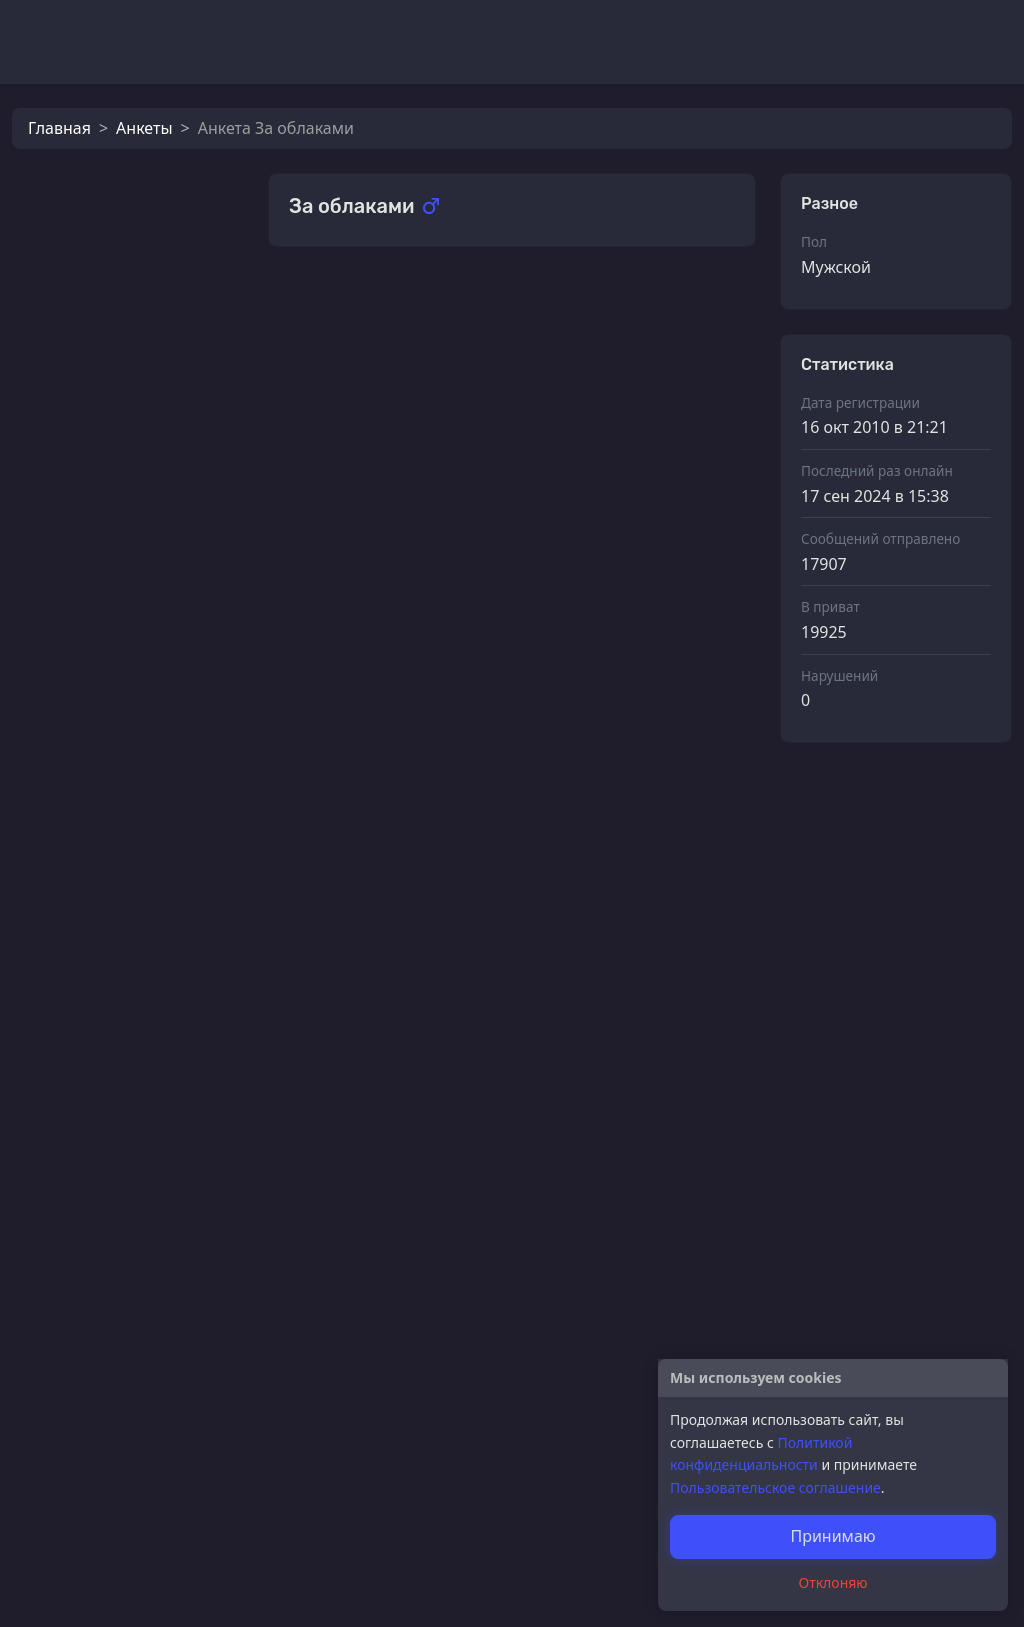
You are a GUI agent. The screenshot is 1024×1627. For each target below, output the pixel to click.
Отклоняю (833, 1582)
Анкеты (144, 128)
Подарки (323, 304)
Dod (349, 839)
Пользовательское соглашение (775, 1487)
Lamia (121, 475)
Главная (59, 128)
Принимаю (832, 1536)
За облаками (148, 409)
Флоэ (119, 541)
